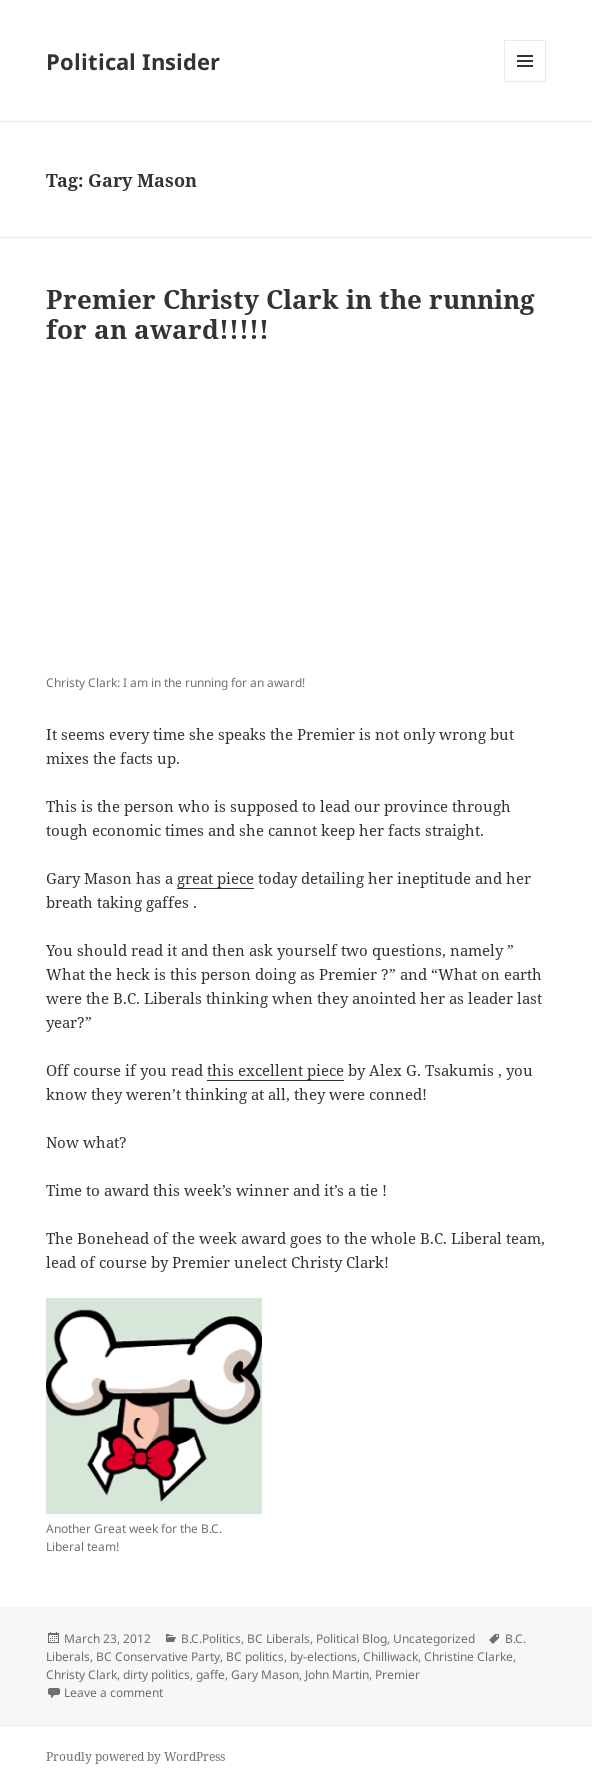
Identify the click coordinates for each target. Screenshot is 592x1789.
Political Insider (133, 61)
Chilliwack (390, 1656)
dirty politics (156, 1674)
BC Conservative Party (158, 1656)
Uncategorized (434, 1638)
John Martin (337, 1674)
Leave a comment (113, 1692)
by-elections (323, 1656)
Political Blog (351, 1638)
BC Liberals (278, 1638)
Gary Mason (265, 1674)
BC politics (255, 1656)
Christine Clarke (468, 1656)
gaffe (210, 1674)
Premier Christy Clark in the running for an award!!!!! (290, 314)
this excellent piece (275, 1070)
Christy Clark (81, 1674)
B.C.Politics (211, 1638)
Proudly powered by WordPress (135, 1756)
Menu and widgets (525, 81)
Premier (397, 1674)
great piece (215, 878)
